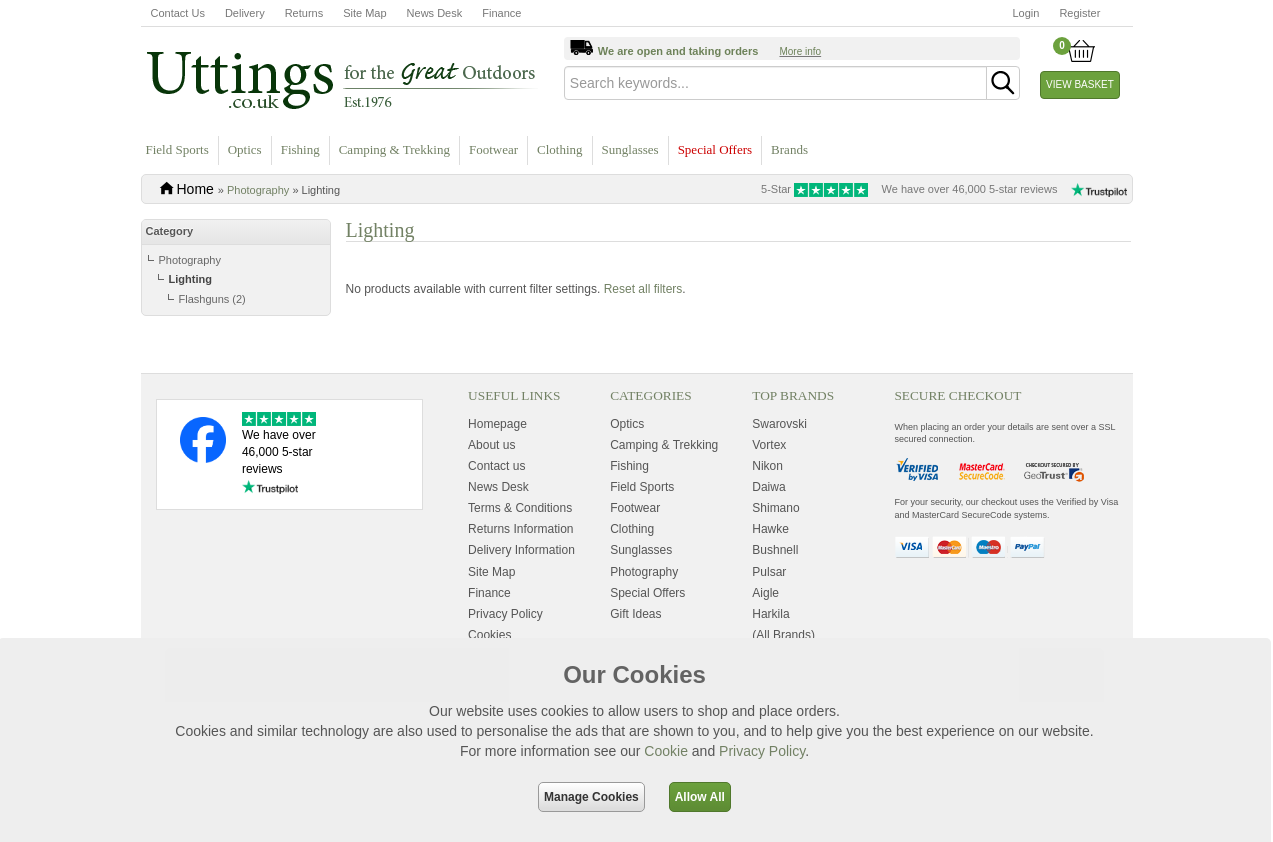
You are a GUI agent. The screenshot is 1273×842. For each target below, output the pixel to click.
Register (1079, 13)
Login (1026, 13)
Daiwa (768, 612)
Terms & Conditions (520, 633)
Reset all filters (643, 345)
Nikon (767, 591)
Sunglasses (630, 149)
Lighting (190, 279)
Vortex (769, 570)
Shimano (775, 633)
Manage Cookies (591, 797)
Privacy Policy (762, 751)
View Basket (1080, 84)
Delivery (245, 13)
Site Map (364, 13)
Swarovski (779, 548)
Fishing (300, 149)
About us (491, 570)
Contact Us (178, 13)
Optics (245, 149)
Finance (501, 13)
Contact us (496, 591)
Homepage (497, 548)
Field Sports (177, 149)
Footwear (493, 149)
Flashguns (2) (212, 299)
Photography (258, 190)
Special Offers (715, 149)
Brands (789, 149)
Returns (304, 13)
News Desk (435, 13)
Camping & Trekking (394, 149)
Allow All (700, 797)
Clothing (560, 149)
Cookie (666, 751)
